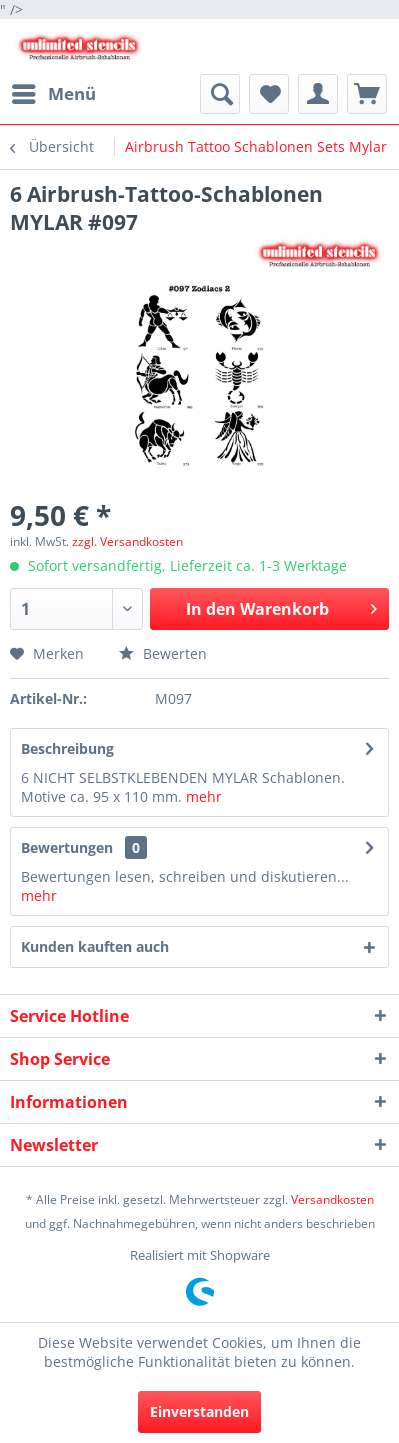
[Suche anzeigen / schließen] (220, 94)
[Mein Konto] (318, 94)
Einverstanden (199, 1411)
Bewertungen (67, 847)
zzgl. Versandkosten (127, 541)
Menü (54, 91)
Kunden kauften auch (95, 946)
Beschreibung (67, 748)
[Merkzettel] (269, 94)
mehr (204, 796)
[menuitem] (53, 94)
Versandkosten (332, 1199)
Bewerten (163, 653)
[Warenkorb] (367, 94)
